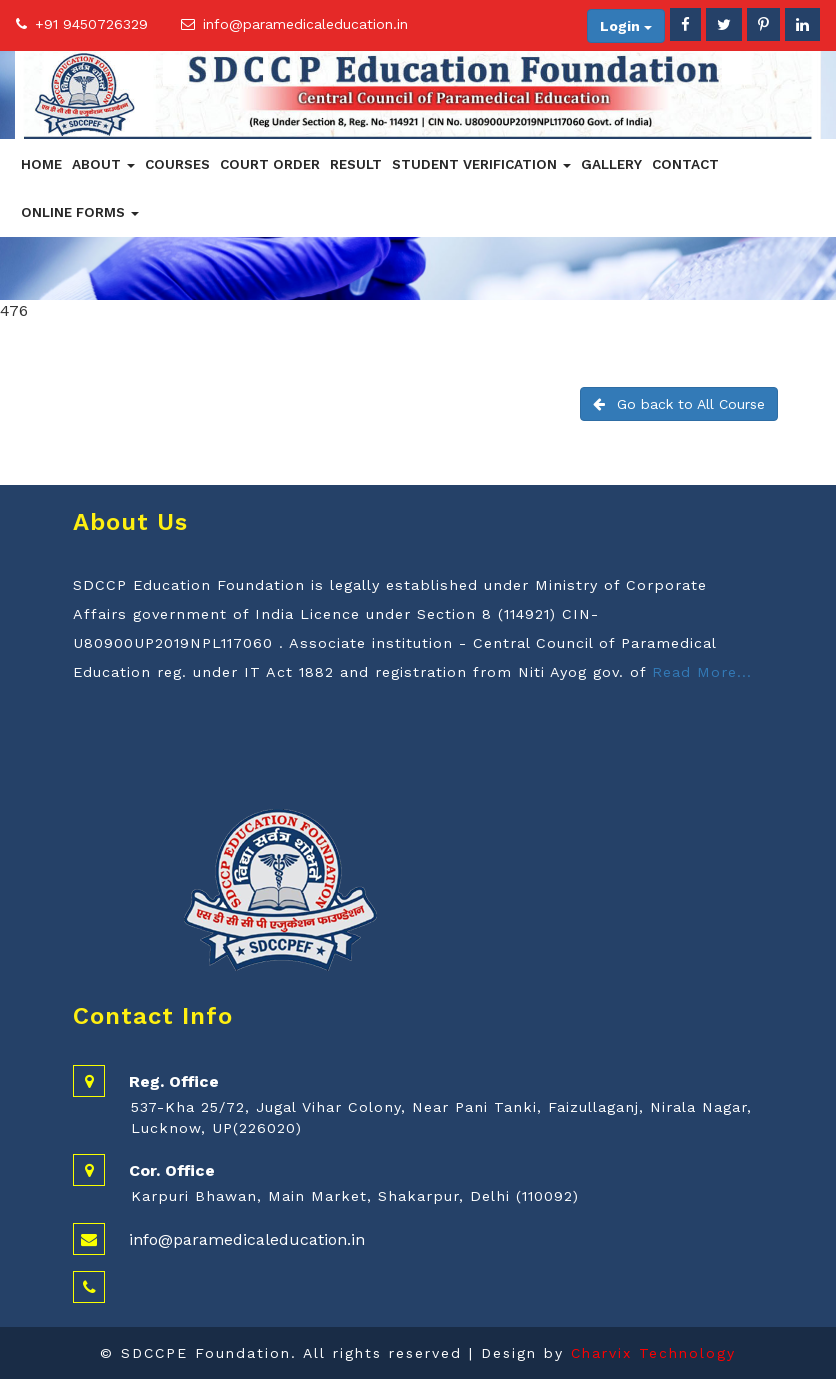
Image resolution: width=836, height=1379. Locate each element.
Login (626, 26)
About (103, 164)
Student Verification (481, 164)
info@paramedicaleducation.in (305, 24)
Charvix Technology (653, 1353)
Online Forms (80, 212)
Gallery (611, 164)
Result (356, 164)
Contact (685, 164)
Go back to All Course (679, 404)
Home (41, 164)
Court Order (270, 164)
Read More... (702, 672)
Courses (177, 164)
